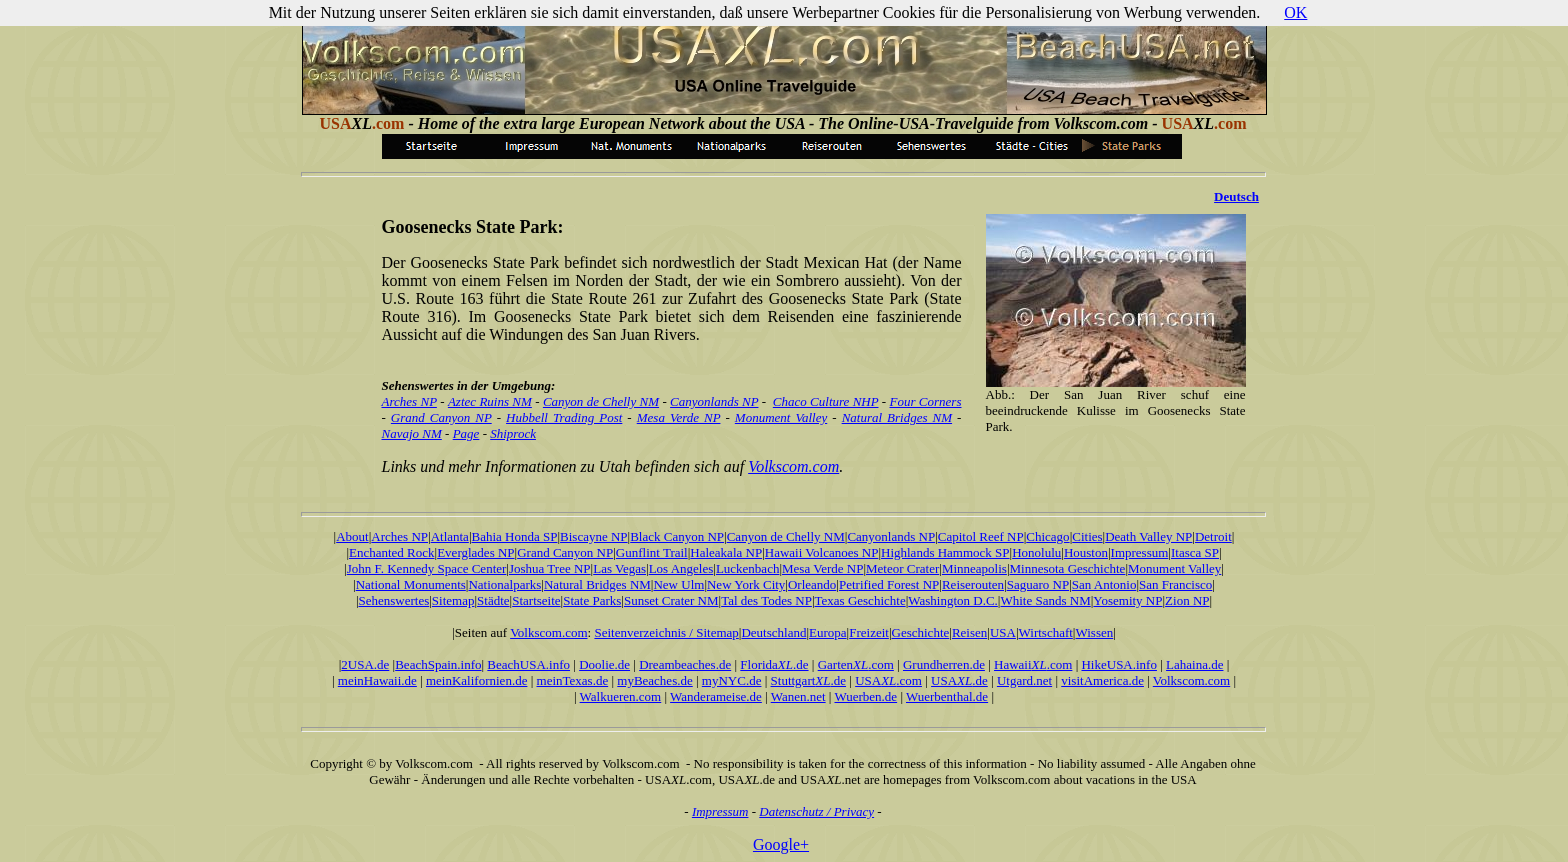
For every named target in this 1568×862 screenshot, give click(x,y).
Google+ (781, 844)
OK (1295, 12)
